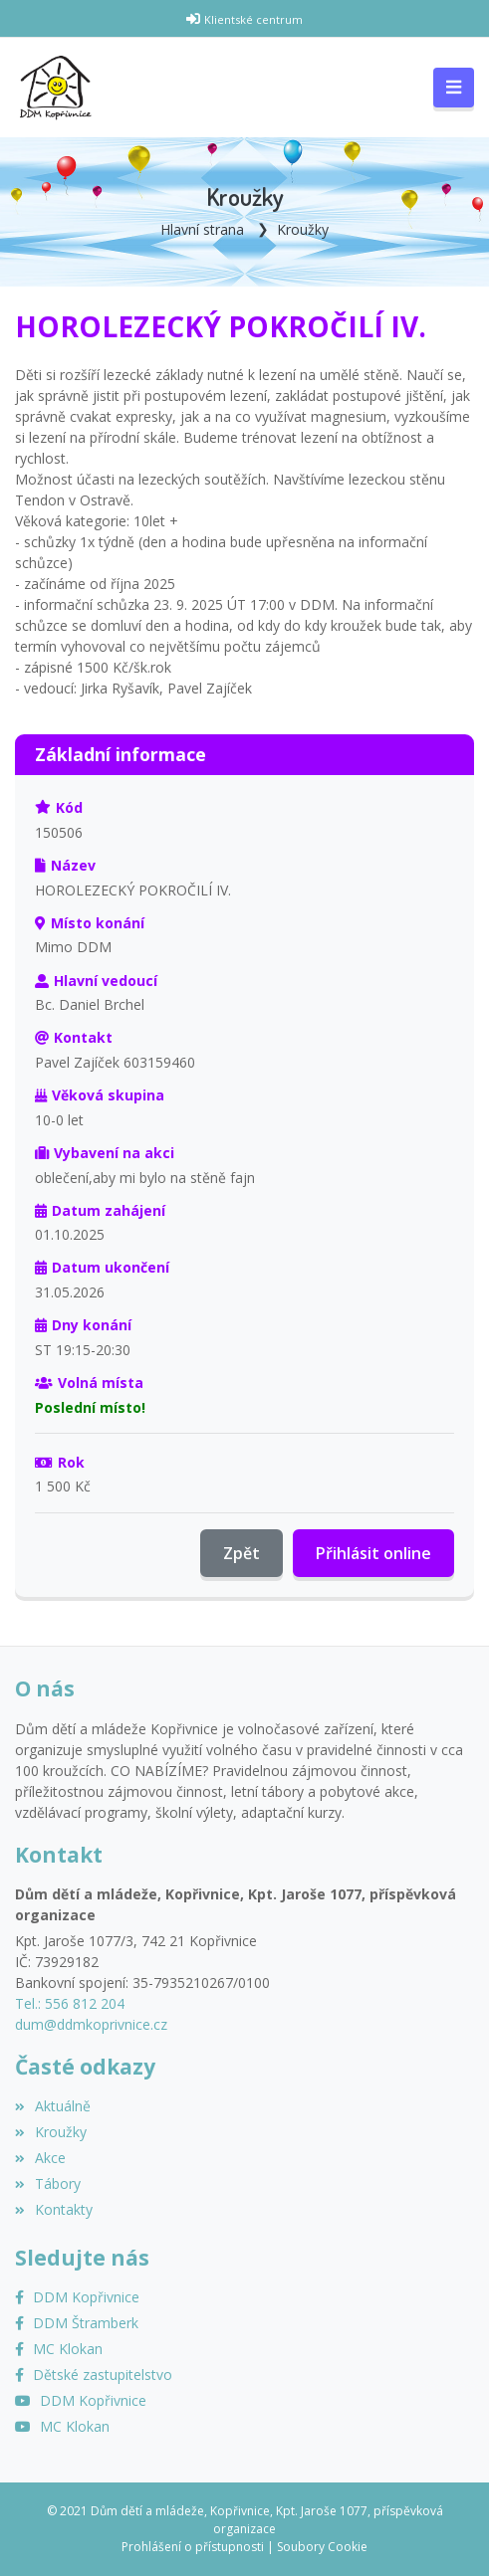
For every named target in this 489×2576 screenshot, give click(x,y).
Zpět (241, 1553)
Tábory (48, 2183)
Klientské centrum (253, 19)
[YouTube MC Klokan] (62, 2426)
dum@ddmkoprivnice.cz (91, 2024)
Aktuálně (53, 2105)
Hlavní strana (202, 229)
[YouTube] (80, 2400)
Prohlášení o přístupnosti (193, 2546)
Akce (40, 2157)
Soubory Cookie (322, 2546)
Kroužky (303, 229)
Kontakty (54, 2209)
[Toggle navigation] (453, 87)
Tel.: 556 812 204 (69, 2003)
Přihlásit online (373, 1553)
